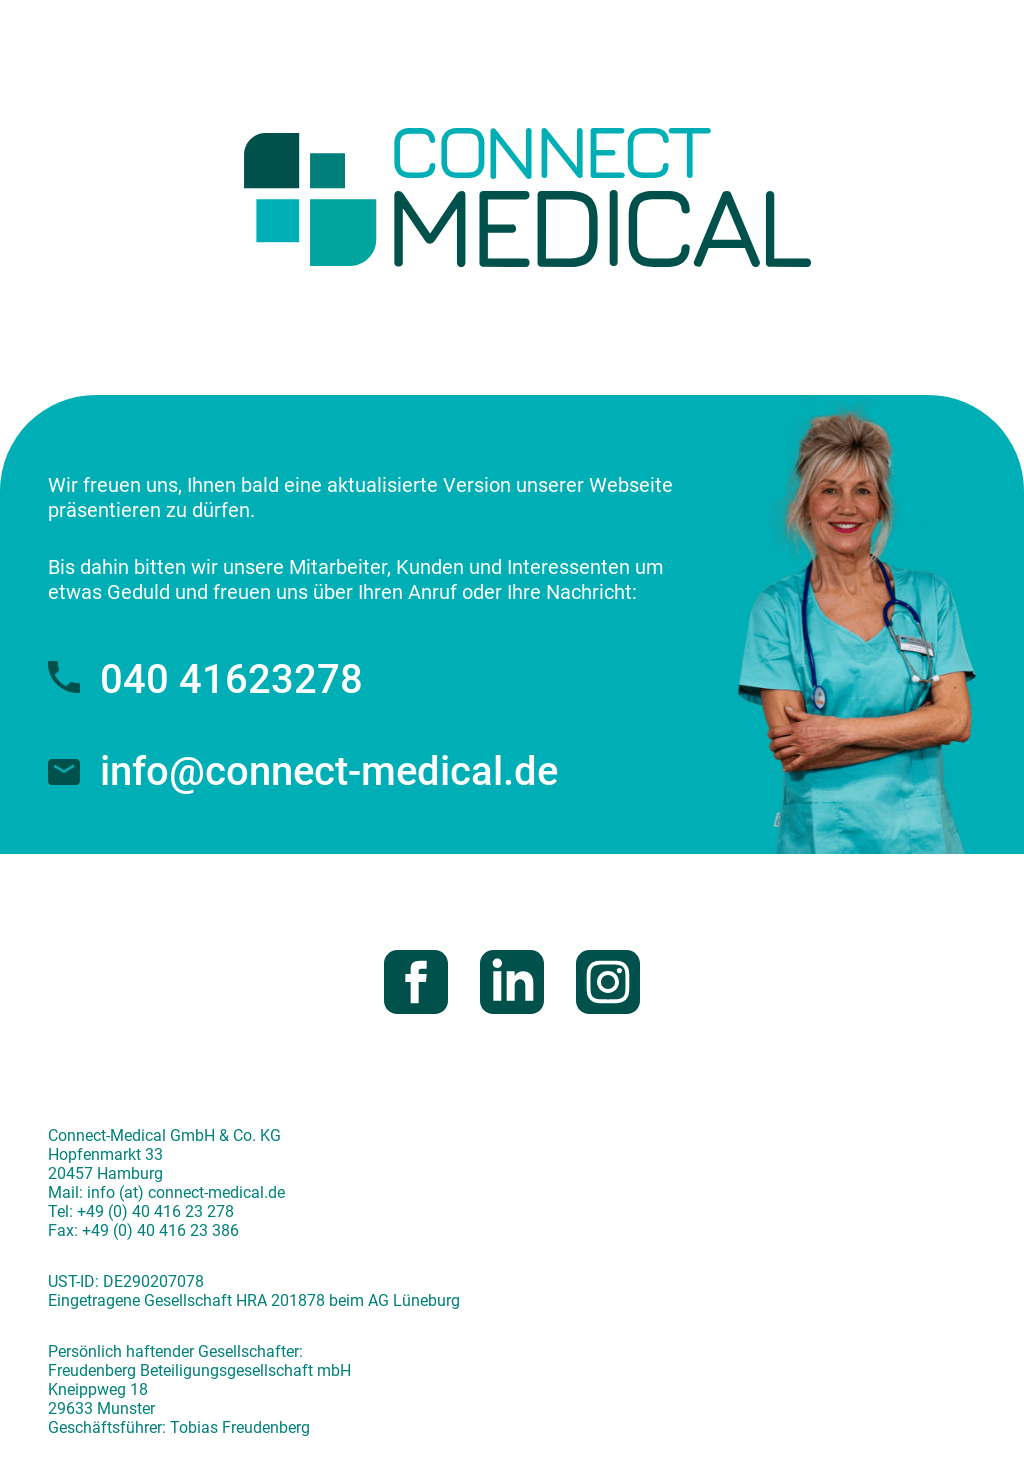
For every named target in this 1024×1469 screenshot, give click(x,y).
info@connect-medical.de (303, 771)
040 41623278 (205, 679)
